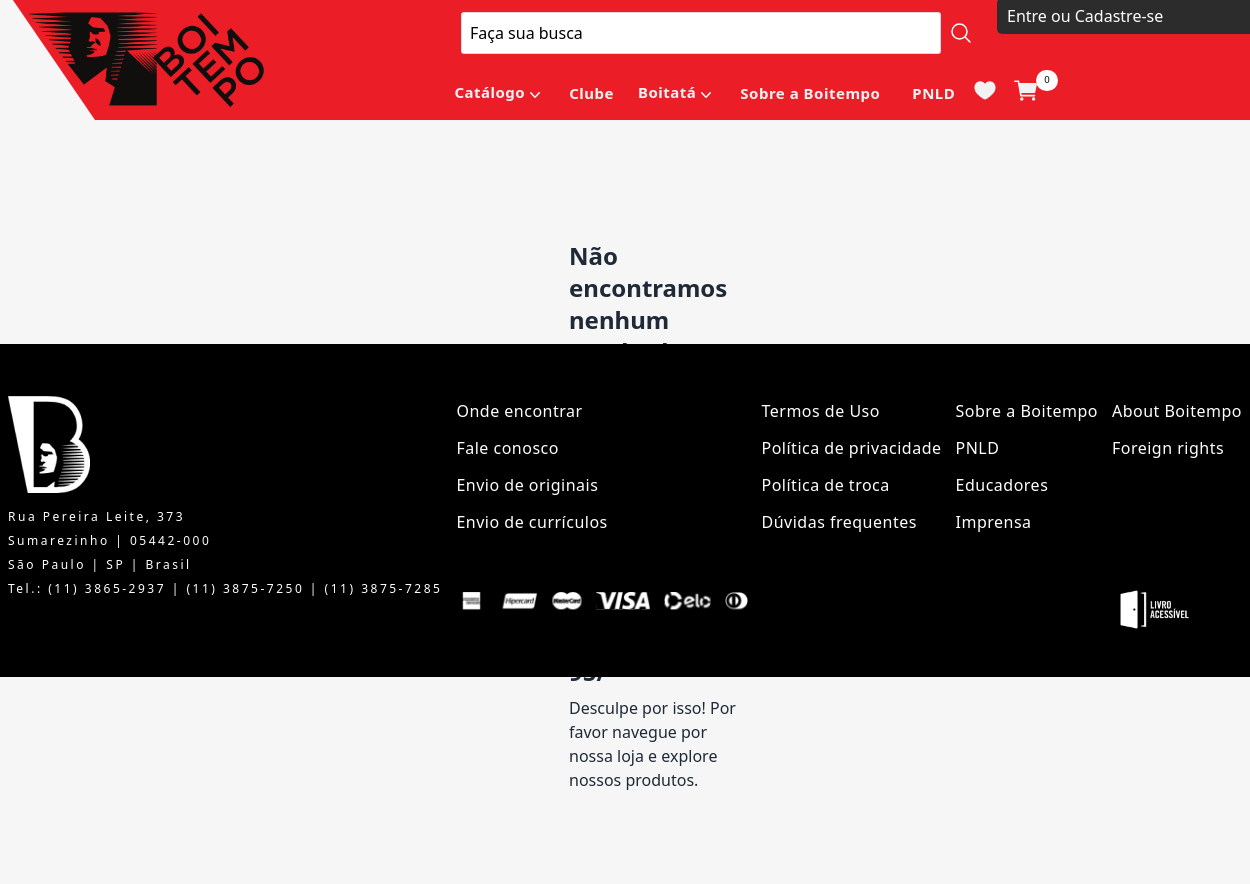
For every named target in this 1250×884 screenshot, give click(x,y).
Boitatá (667, 92)
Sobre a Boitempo (810, 93)
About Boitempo (1177, 411)
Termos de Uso (821, 411)
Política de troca (826, 485)
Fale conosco (507, 448)
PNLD (933, 93)
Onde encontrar (519, 411)
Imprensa (994, 522)
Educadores (1002, 485)
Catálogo (489, 92)
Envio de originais (527, 485)
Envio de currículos (531, 522)
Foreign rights (1168, 448)
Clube (591, 93)
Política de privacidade (852, 448)
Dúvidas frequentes (839, 522)
